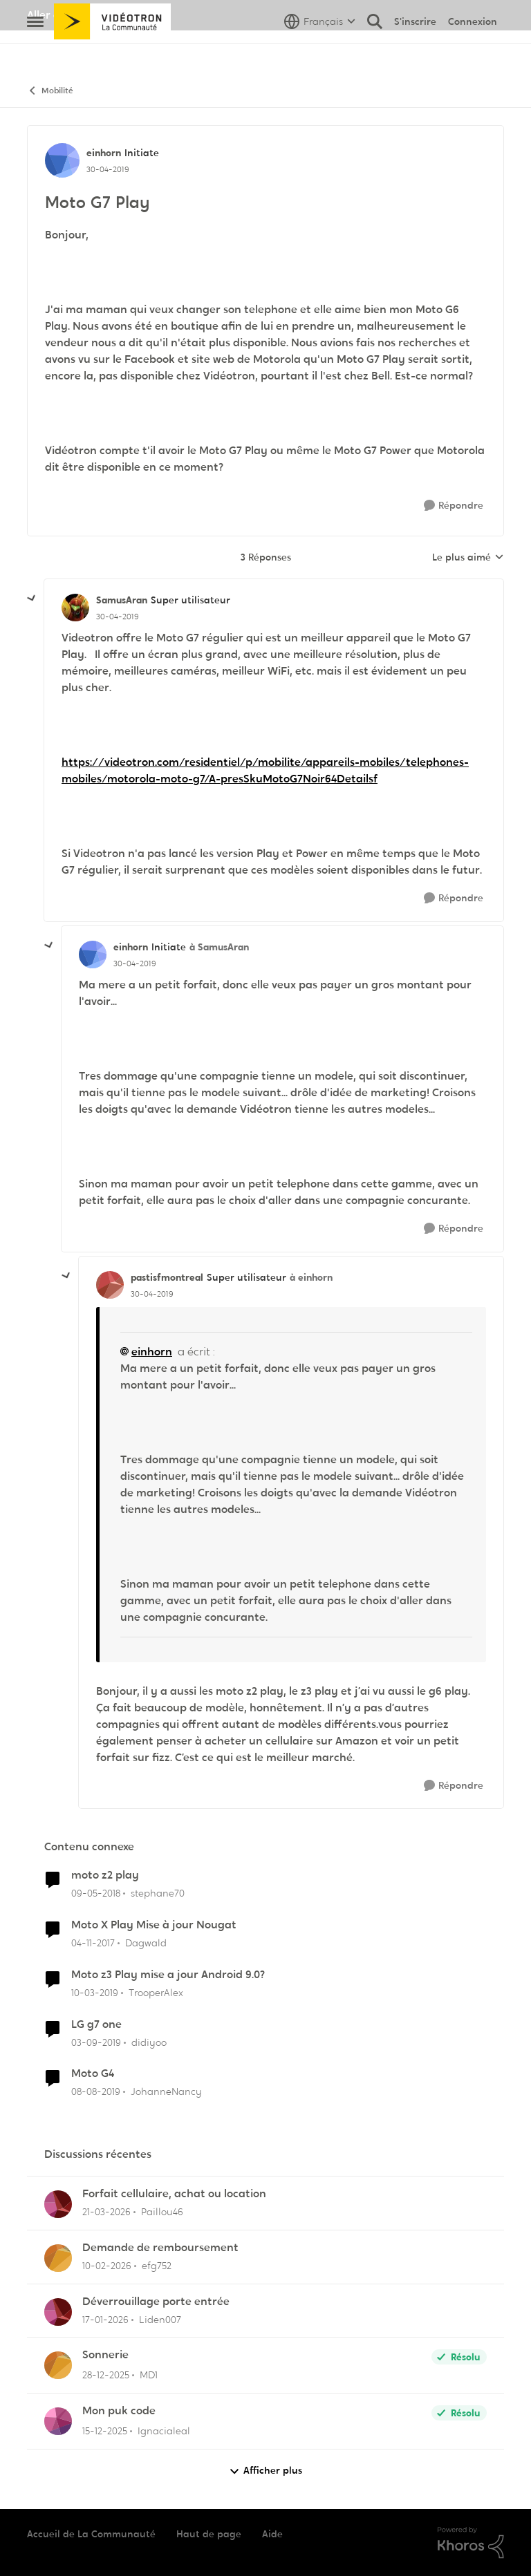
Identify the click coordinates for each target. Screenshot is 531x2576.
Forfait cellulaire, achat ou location (174, 2194)
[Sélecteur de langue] (320, 52)
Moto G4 (92, 2073)
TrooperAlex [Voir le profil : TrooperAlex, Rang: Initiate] (156, 1992)
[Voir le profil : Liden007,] (58, 2312)
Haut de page (208, 2534)
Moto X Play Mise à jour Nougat (153, 1925)
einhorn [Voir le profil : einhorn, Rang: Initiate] (103, 153)
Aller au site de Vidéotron (93, 15)
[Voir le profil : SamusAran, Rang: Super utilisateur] (75, 607)
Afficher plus (265, 2470)
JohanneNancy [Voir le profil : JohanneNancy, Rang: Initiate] (166, 2091)
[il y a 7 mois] (104, 2431)
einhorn (151, 1351)
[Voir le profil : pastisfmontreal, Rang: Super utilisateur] (110, 1285)
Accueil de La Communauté (91, 2534)
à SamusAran (219, 947)
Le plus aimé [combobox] (468, 558)
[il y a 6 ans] (96, 2042)
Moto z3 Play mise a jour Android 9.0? (168, 1975)
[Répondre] (453, 505)
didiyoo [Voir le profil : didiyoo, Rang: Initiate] (149, 2042)
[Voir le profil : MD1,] (58, 2365)
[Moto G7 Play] (117, 616)
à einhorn (311, 1277)
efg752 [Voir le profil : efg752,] (156, 2265)
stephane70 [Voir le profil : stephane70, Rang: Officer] (158, 1893)
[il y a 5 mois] (106, 2266)
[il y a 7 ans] (94, 1993)
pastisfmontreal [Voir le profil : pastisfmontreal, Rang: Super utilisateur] (167, 1277)
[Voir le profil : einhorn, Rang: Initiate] (62, 160)
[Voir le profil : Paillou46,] (58, 2204)
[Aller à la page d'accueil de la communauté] (112, 52)
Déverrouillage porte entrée (156, 2302)
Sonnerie (105, 2355)
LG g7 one (96, 2024)
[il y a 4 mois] (106, 2212)
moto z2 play (105, 1875)
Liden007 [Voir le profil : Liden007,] (160, 2319)
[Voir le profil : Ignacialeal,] (58, 2421)
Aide (272, 2534)
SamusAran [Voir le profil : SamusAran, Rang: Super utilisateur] (121, 600)
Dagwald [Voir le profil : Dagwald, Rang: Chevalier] (146, 1943)
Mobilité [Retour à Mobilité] (50, 91)
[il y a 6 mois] (105, 2319)
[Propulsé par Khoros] (471, 2543)
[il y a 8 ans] (95, 1893)
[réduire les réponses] (32, 598)
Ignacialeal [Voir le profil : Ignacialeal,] (164, 2431)
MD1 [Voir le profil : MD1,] (149, 2375)
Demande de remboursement (160, 2248)
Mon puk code (119, 2411)
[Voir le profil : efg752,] (58, 2258)
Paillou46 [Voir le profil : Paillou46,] (162, 2212)
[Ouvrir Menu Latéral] (35, 51)
